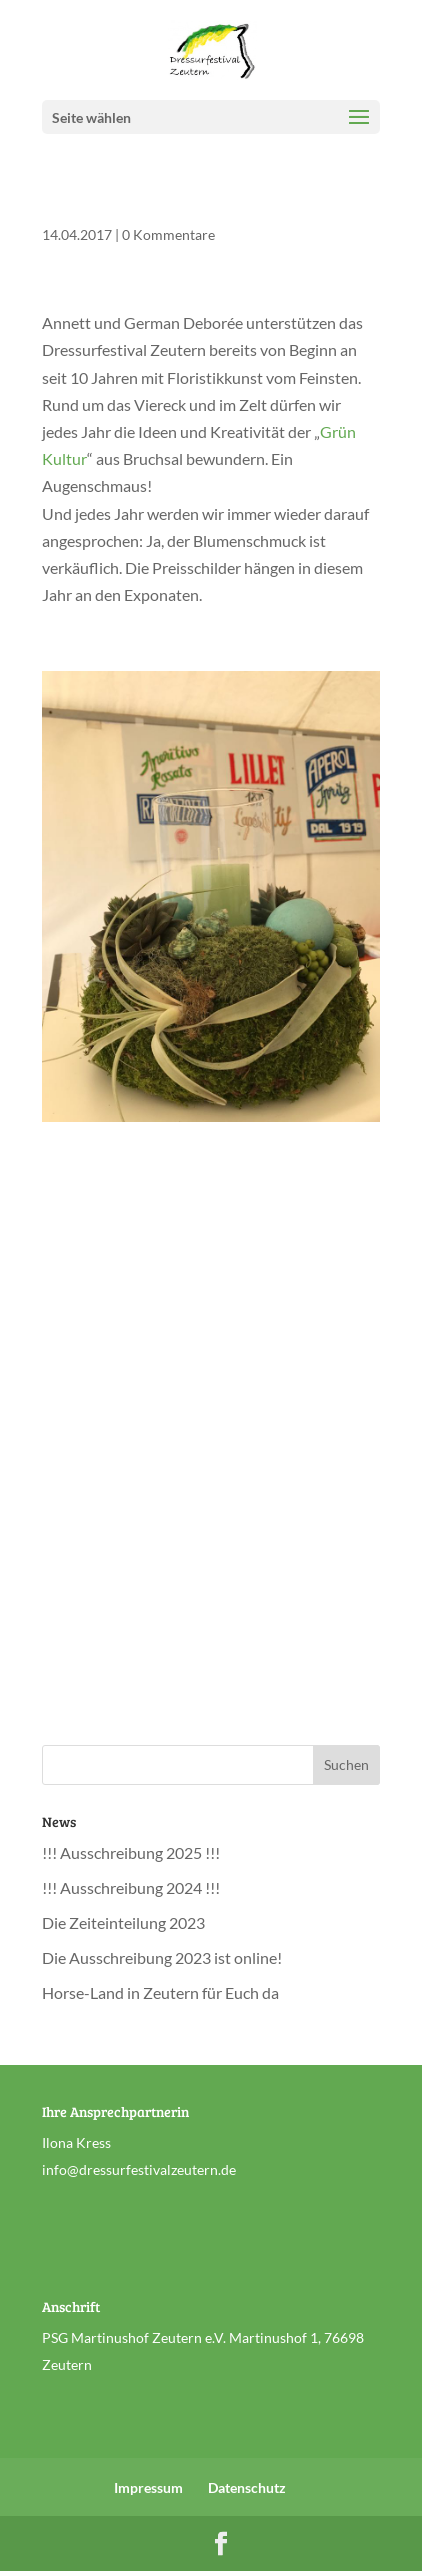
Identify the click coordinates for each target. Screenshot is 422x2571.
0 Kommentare (168, 234)
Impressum (148, 2487)
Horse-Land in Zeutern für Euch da (160, 1992)
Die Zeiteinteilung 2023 (123, 1922)
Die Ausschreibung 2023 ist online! (162, 1957)
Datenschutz (247, 2487)
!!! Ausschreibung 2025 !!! (131, 1852)
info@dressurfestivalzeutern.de (139, 2169)
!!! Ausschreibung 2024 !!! (131, 1887)
